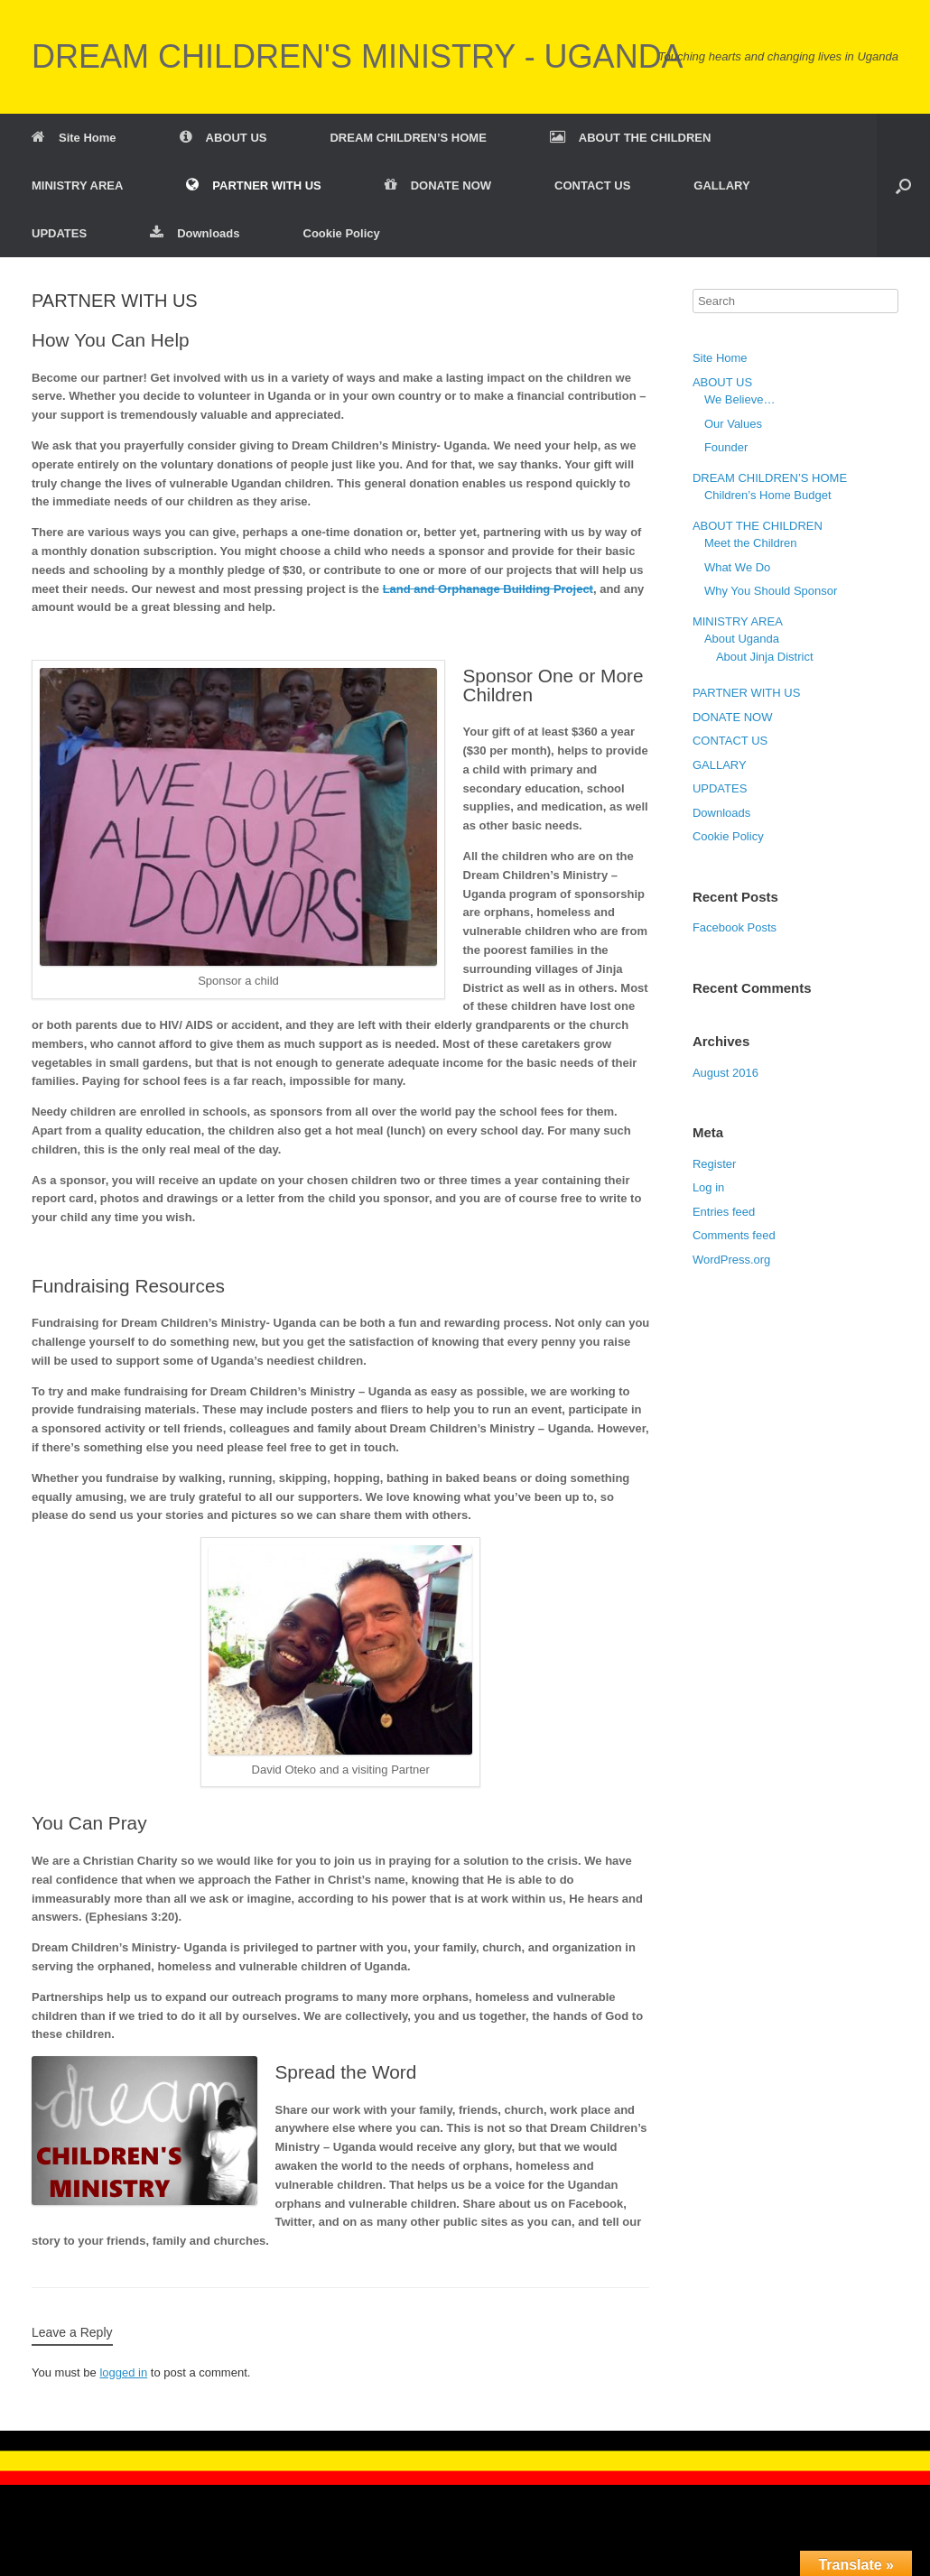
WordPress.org (731, 1259)
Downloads (194, 233)
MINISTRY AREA (77, 185)
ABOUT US (223, 137)
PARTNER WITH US (253, 185)
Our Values (733, 424)
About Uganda (741, 638)
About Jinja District (765, 656)
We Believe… (740, 399)
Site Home (74, 137)
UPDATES (59, 233)
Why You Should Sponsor (770, 591)
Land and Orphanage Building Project (488, 589)
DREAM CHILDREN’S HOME (408, 137)
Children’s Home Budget (768, 495)
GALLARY (721, 185)
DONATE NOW (438, 185)
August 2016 (725, 1073)
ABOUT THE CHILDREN (630, 137)
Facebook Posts (735, 927)
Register (714, 1164)
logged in (123, 2372)
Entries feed (724, 1212)
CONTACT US (592, 185)
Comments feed (734, 1235)
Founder (726, 447)
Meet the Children (750, 543)
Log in (708, 1187)
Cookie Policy (341, 233)
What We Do (737, 567)
